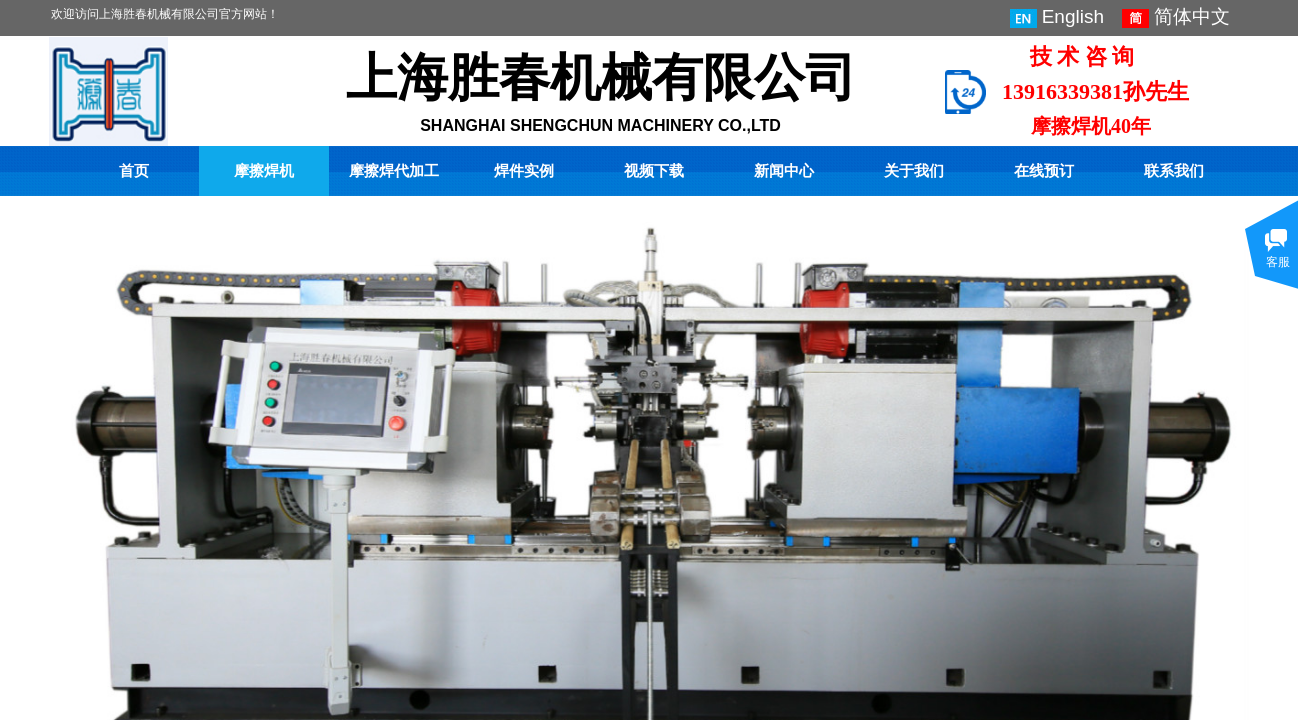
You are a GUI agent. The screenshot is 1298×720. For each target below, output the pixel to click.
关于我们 (914, 171)
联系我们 (1174, 171)
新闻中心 (784, 171)
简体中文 (1176, 17)
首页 (134, 171)
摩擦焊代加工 (394, 171)
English (1057, 17)
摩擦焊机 (264, 171)
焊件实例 (524, 171)
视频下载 (654, 171)
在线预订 (1044, 171)
